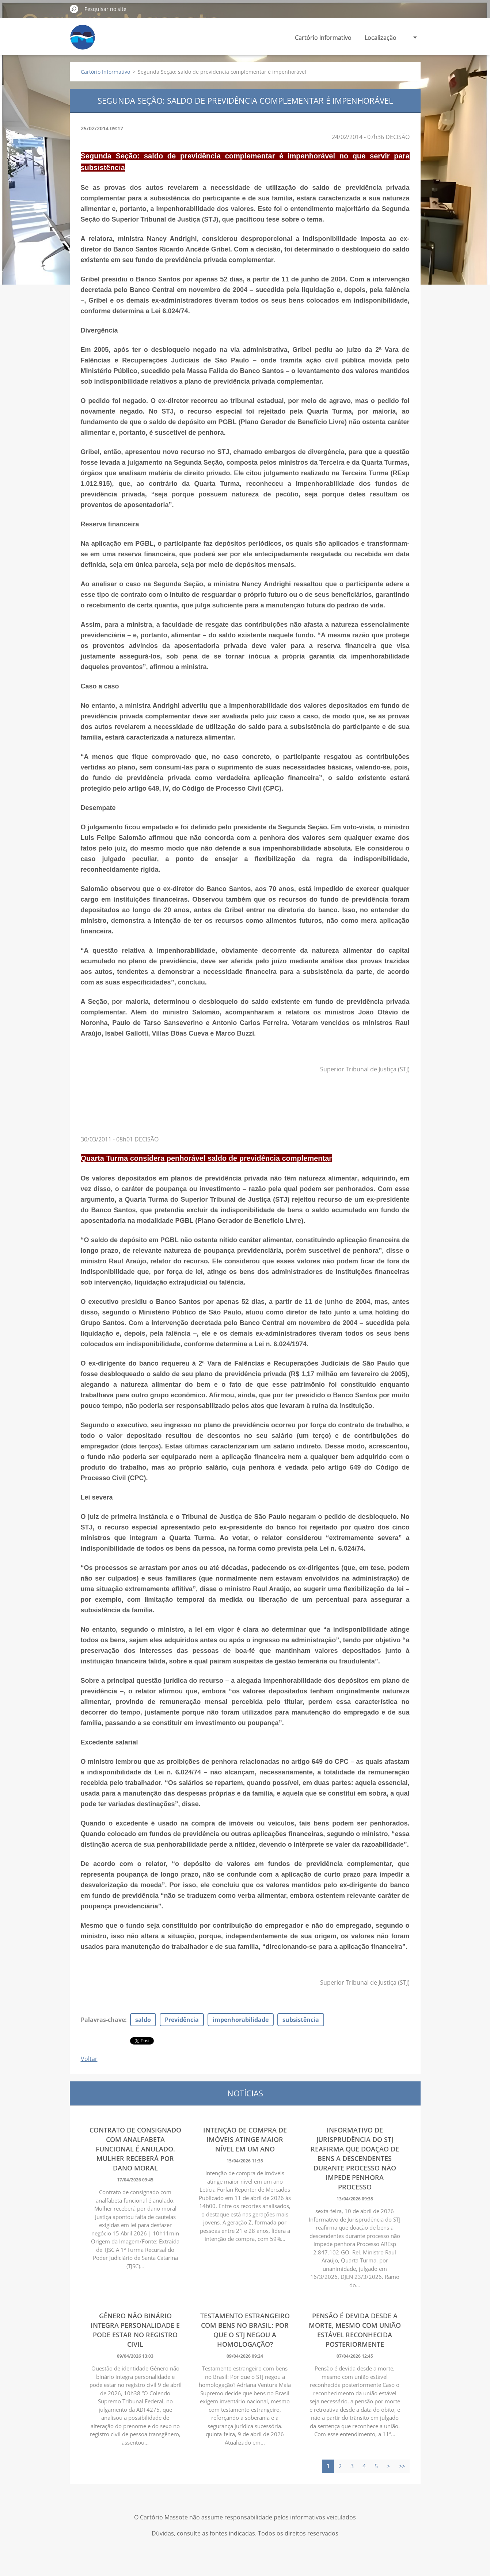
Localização (380, 38)
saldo (143, 2020)
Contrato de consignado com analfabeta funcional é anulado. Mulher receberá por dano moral (135, 2149)
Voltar (89, 2059)
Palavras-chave (103, 2020)
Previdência (182, 2020)
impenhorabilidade (241, 2020)
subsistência (300, 2020)
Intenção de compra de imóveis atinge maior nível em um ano (245, 2139)
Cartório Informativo (323, 38)
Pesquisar (74, 8)
